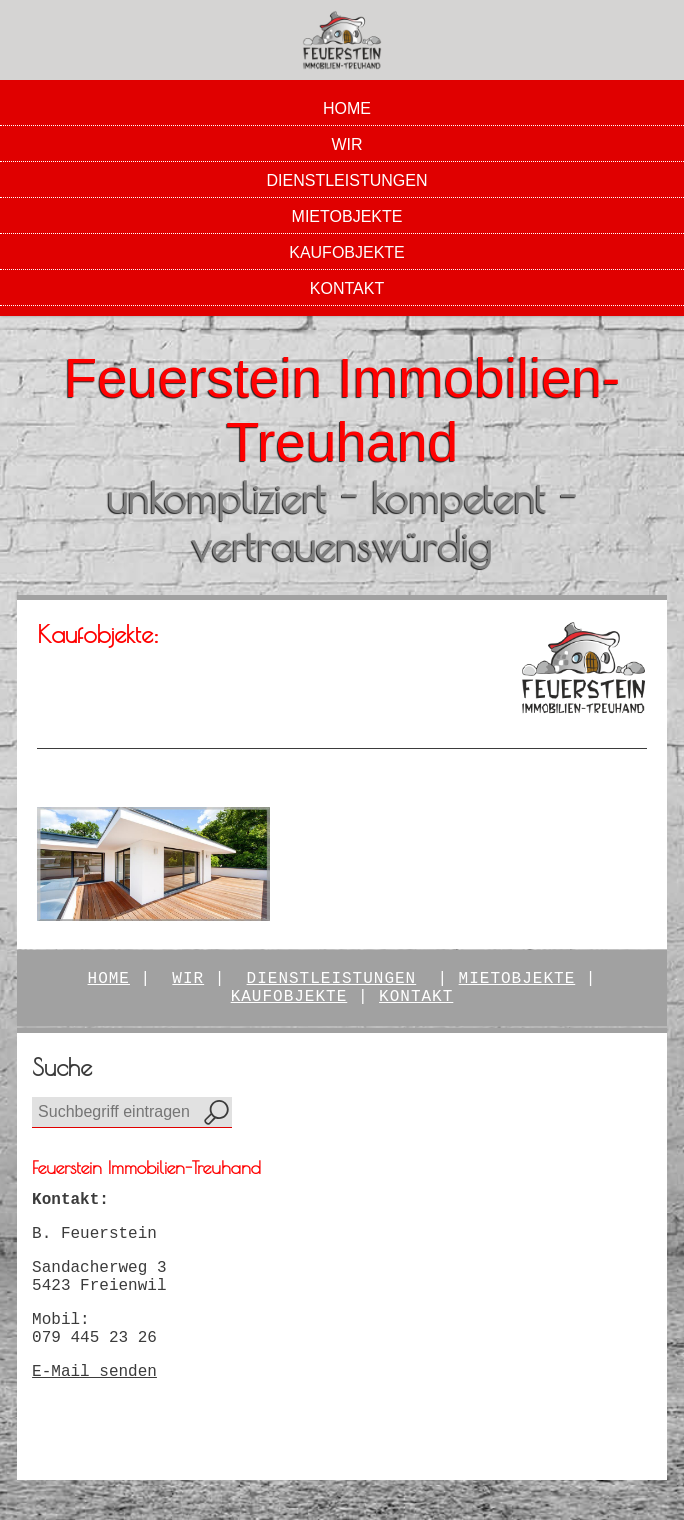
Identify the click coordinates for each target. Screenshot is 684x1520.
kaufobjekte (289, 997)
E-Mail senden (94, 1372)
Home (347, 108)
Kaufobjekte (347, 252)
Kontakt (347, 288)
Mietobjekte (347, 216)
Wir (346, 144)
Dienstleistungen (347, 180)
